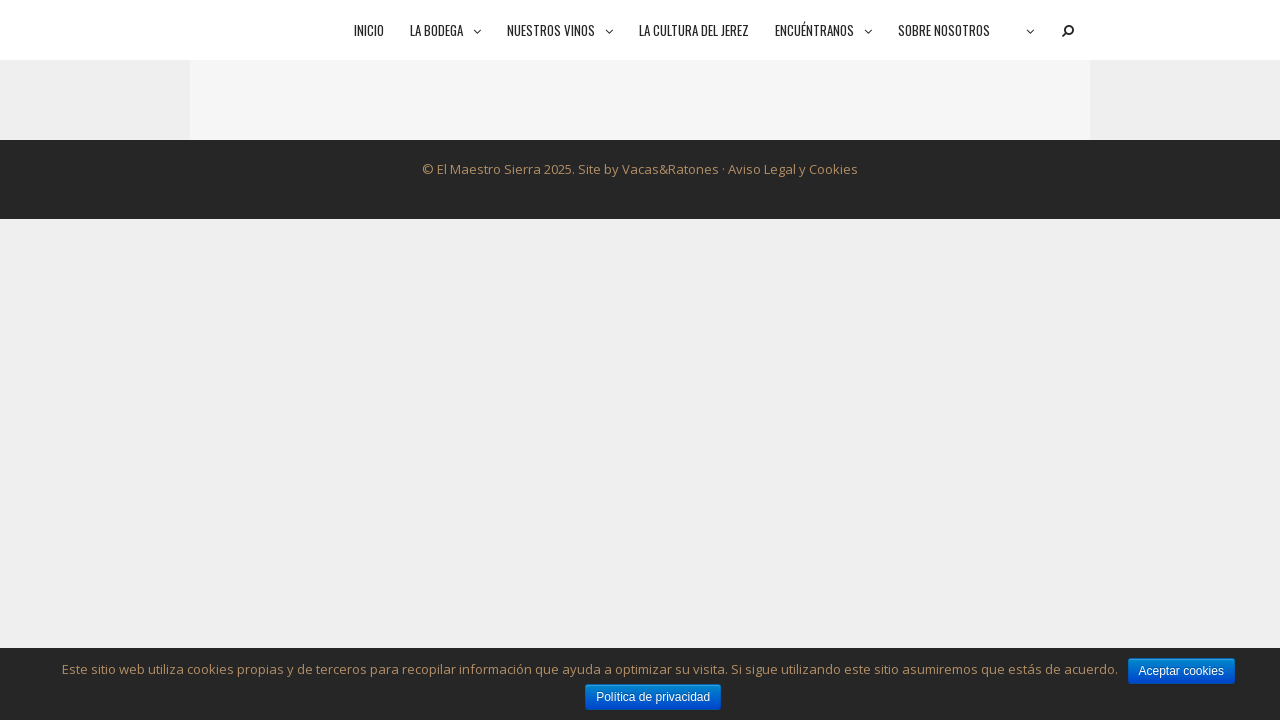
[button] (478, 30)
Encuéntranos (830, 30)
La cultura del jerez (694, 30)
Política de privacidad (653, 697)
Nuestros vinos (566, 30)
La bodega (452, 30)
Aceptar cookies (1181, 671)
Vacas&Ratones (670, 169)
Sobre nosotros (944, 30)
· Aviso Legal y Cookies (788, 169)
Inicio (369, 30)
